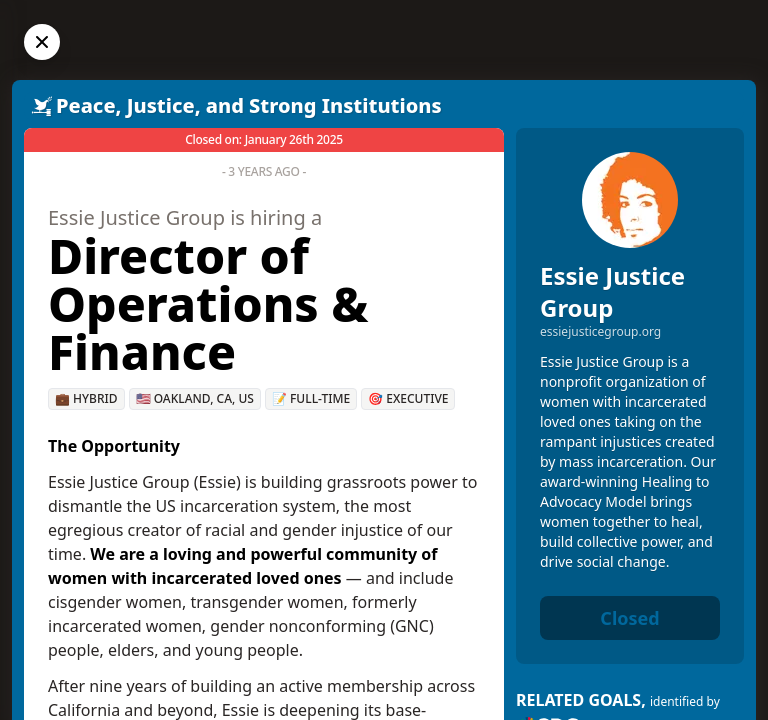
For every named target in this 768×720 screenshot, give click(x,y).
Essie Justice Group (612, 291)
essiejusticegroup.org (600, 332)
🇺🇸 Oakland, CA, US (195, 398)
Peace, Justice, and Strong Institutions (249, 105)
